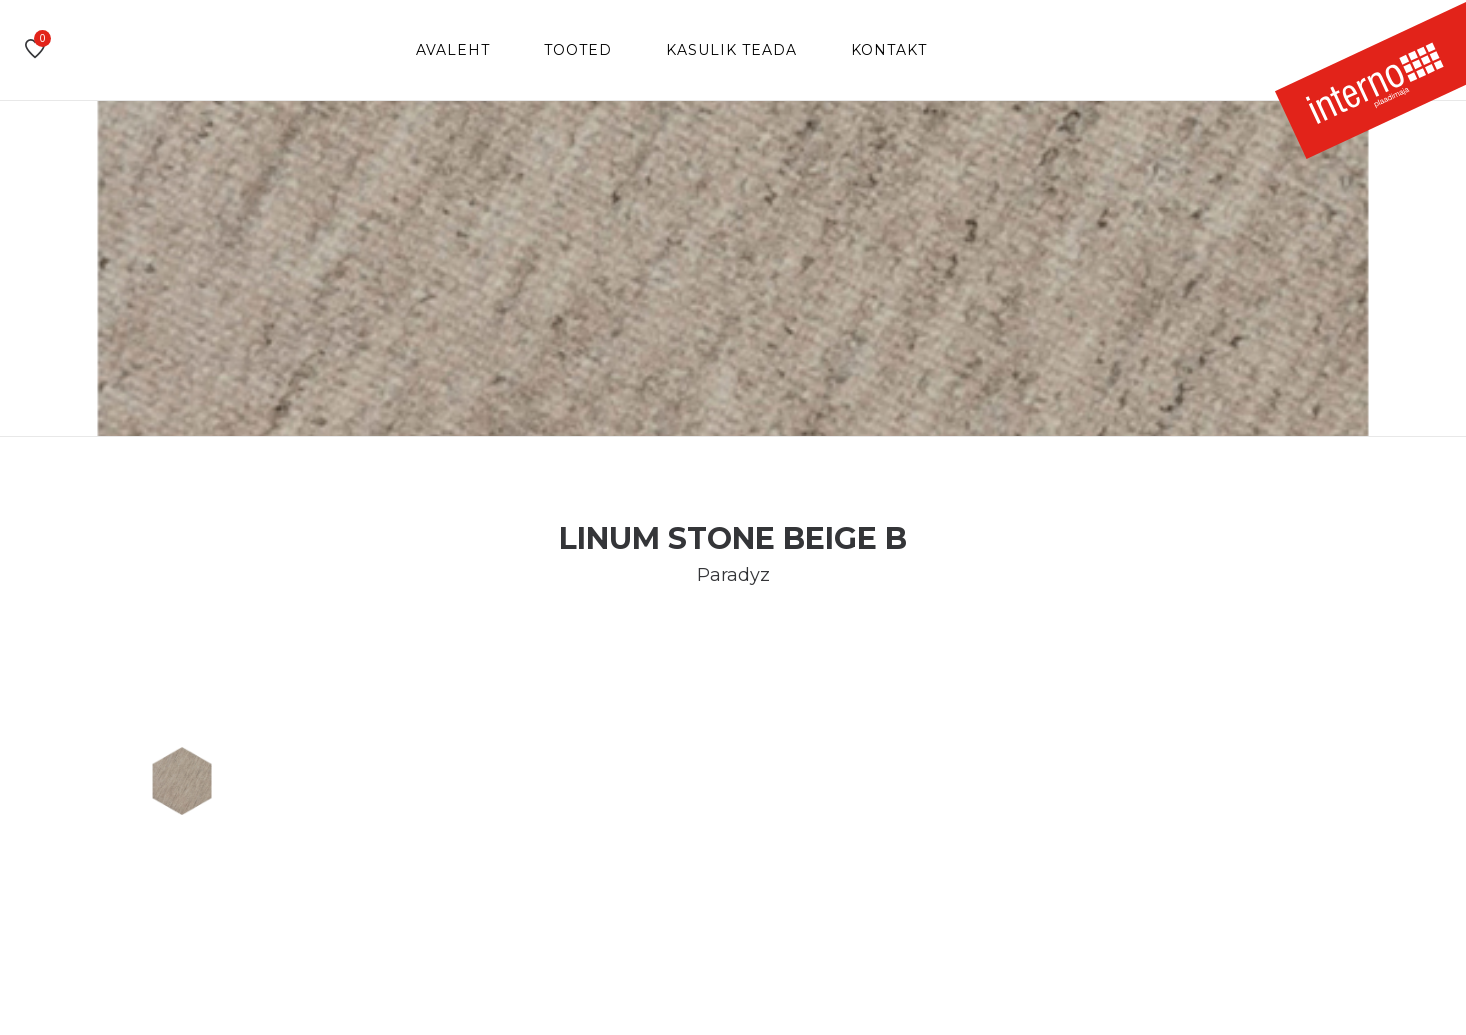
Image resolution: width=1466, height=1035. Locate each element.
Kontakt (889, 50)
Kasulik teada (731, 50)
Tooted (578, 50)
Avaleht (453, 50)
